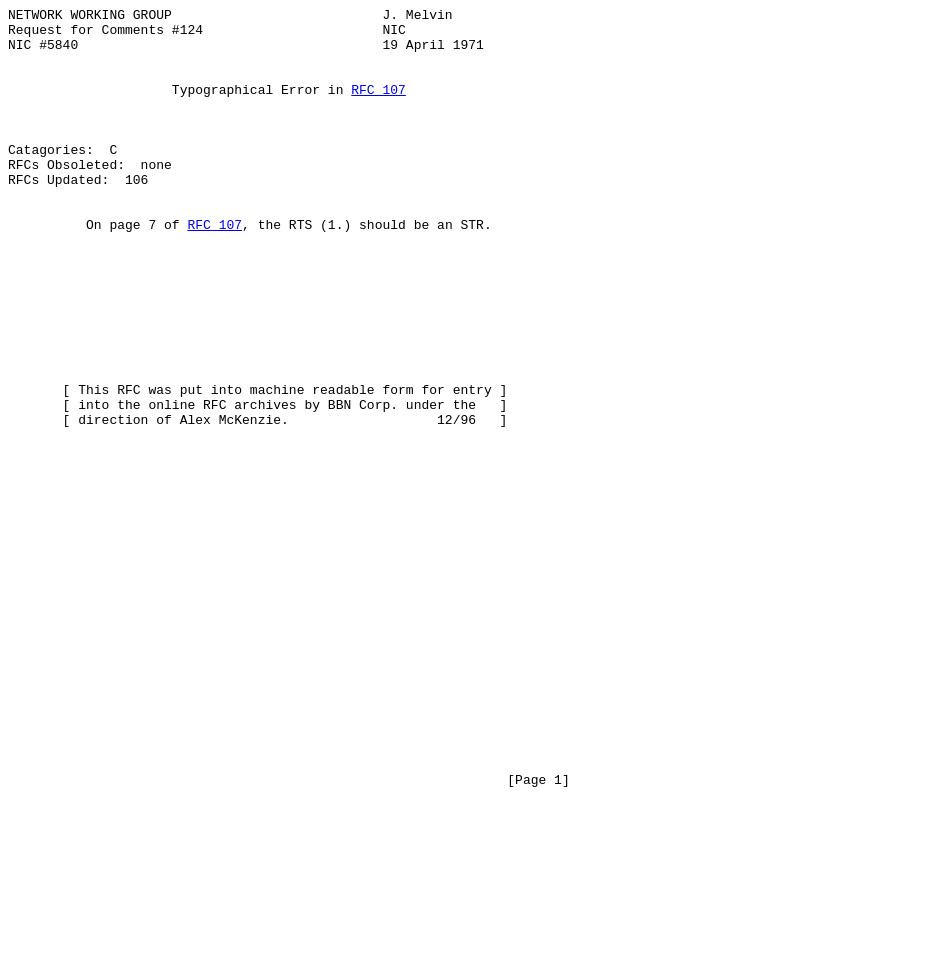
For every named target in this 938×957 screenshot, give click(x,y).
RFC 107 (378, 107)
